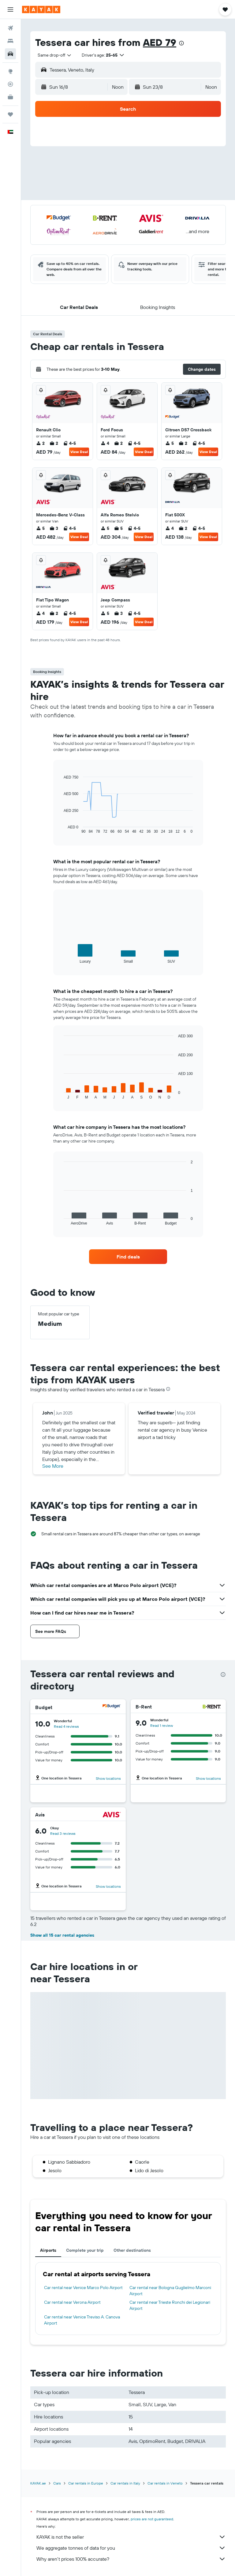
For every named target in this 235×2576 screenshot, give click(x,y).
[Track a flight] (10, 84)
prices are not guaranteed (152, 2519)
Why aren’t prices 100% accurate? (131, 2559)
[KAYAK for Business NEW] (10, 97)
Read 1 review (161, 1725)
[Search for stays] (10, 41)
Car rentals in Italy (125, 2483)
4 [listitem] (105, 443)
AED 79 (159, 42)
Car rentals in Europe (85, 2483)
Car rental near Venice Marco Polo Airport (83, 2287)
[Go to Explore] (10, 71)
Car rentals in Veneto (165, 2483)
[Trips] (10, 114)
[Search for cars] (10, 54)
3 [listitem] (54, 528)
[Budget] (112, 1707)
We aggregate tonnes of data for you (131, 2548)
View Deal (79, 451)
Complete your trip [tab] (85, 2250)
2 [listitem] (40, 443)
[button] (10, 9)
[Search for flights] (10, 28)
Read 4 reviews (66, 1726)
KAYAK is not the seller (131, 2537)
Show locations (108, 1778)
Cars (57, 2483)
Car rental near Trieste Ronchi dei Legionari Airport (169, 2305)
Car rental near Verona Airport (72, 2302)
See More (52, 1466)
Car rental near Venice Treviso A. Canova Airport (82, 2320)
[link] (128, 1256)
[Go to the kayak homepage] (41, 9)
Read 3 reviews (63, 1833)
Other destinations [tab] (132, 2250)
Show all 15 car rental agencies (62, 1935)
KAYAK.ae (38, 2483)
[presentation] (181, 43)
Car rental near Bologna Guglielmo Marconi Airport (170, 2290)
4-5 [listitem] (69, 443)
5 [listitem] (169, 443)
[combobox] (54, 55)
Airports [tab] (48, 2250)
